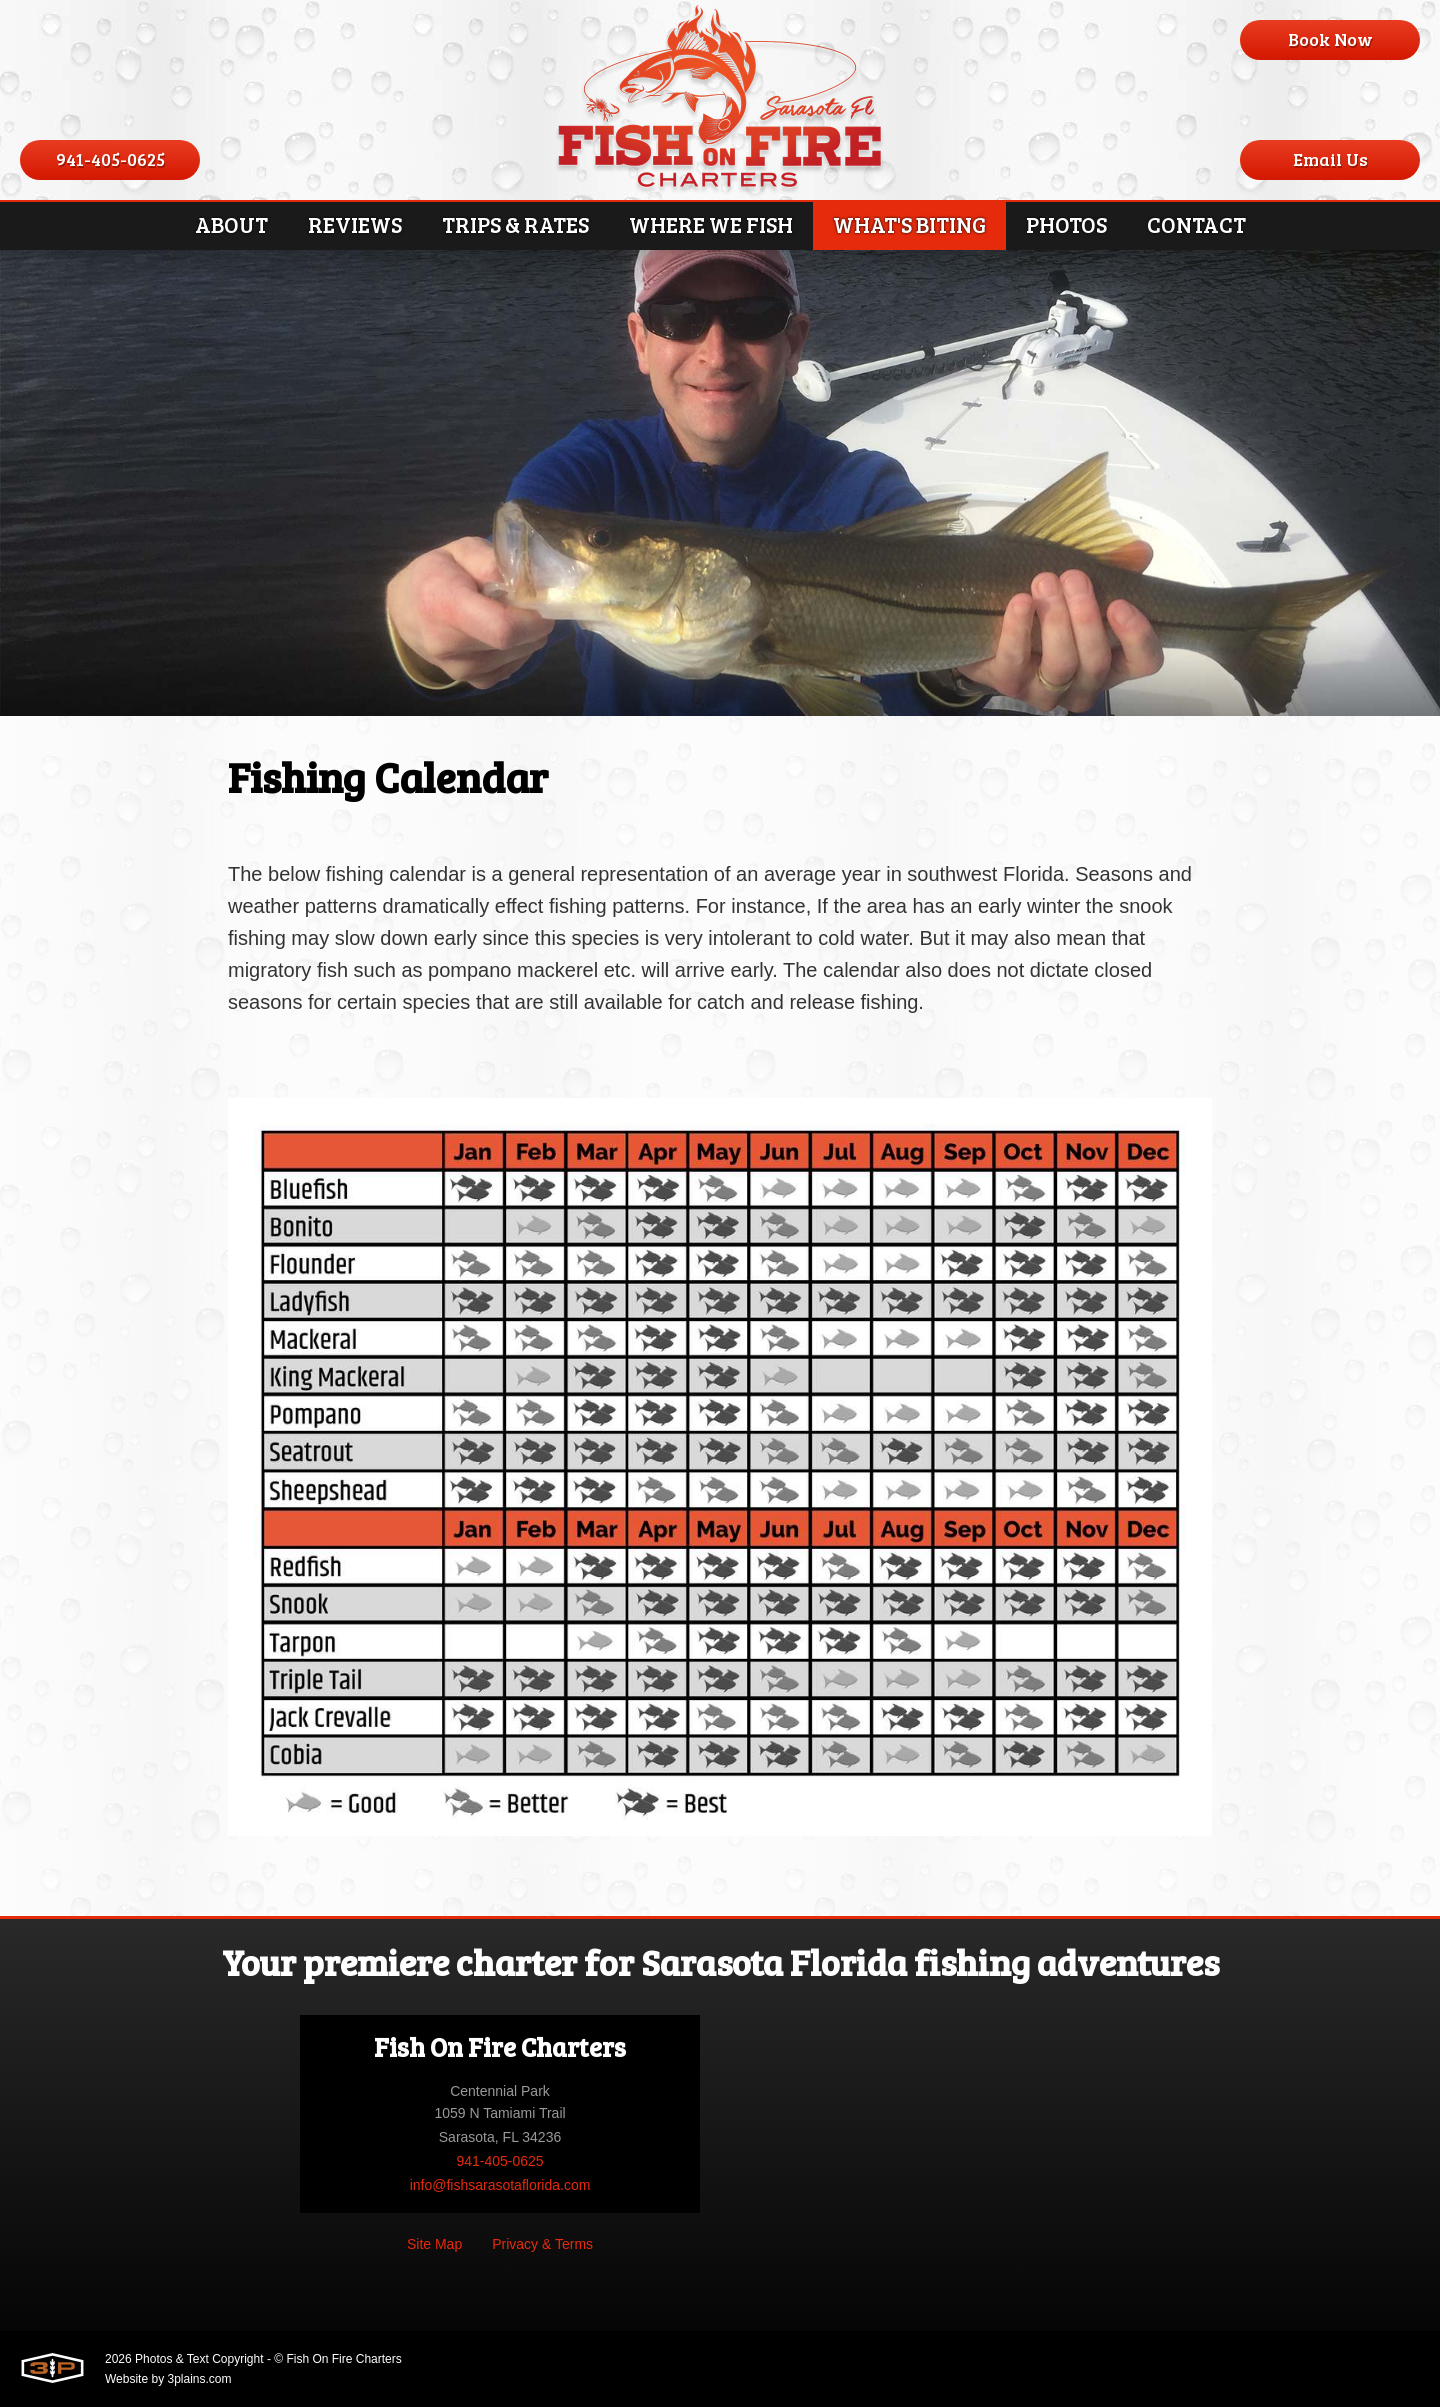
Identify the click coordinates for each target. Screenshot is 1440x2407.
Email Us (1330, 159)
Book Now (1330, 39)
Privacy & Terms (542, 2244)
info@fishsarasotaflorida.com (500, 2185)
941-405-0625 (110, 159)
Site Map (434, 2244)
